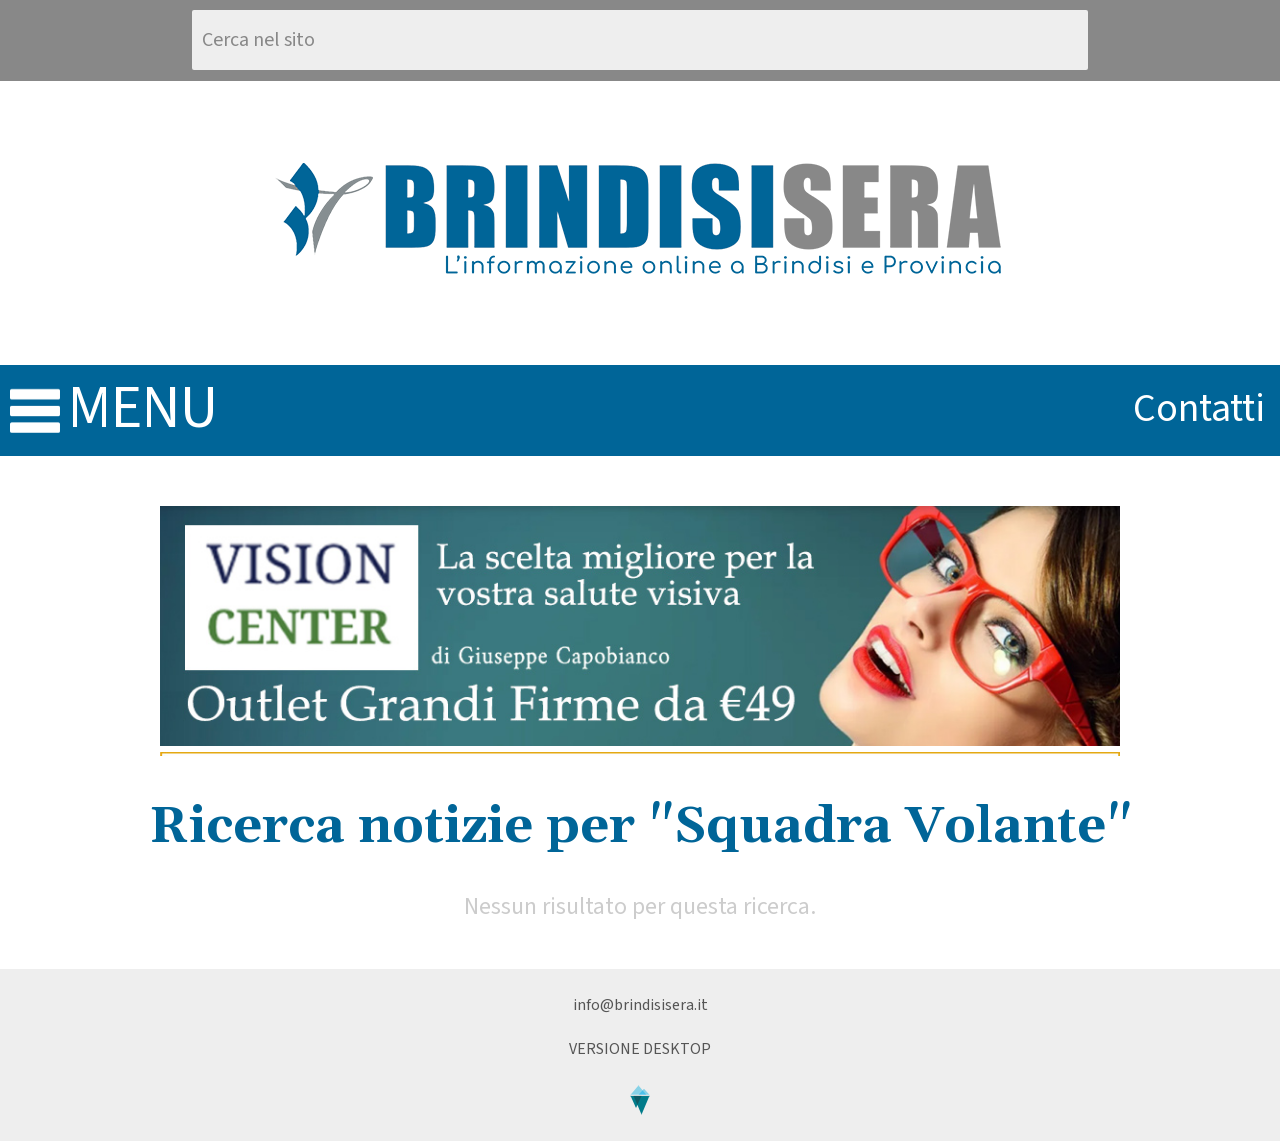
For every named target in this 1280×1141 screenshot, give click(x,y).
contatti (1199, 408)
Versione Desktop (640, 1049)
